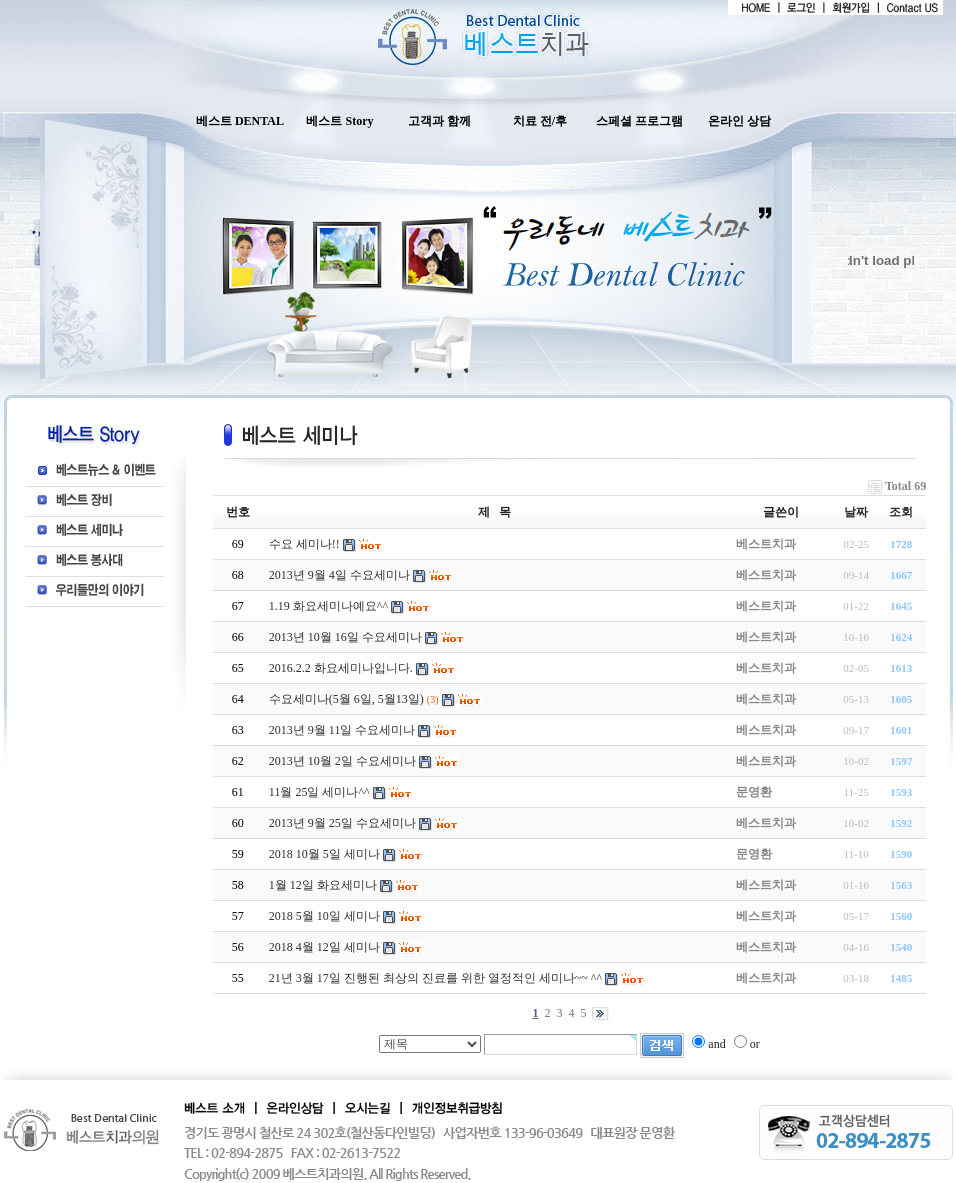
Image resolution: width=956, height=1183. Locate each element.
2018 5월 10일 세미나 (324, 916)
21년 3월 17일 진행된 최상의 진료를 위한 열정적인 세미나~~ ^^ (435, 978)
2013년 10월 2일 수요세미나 (342, 761)
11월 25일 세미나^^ (319, 792)
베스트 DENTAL (240, 121)
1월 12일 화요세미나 (323, 885)
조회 (901, 512)
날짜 (856, 512)
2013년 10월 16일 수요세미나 (345, 637)
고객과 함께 (439, 121)
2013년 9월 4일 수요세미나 (339, 575)
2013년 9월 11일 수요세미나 (342, 730)
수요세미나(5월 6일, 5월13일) (346, 699)
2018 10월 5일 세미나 (324, 854)
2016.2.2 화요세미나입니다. (341, 668)
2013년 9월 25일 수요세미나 (342, 823)
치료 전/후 (540, 121)
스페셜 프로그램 (639, 121)
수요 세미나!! (304, 544)
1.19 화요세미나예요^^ (328, 606)
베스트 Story (339, 121)
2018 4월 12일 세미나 (324, 947)
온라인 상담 (739, 121)
